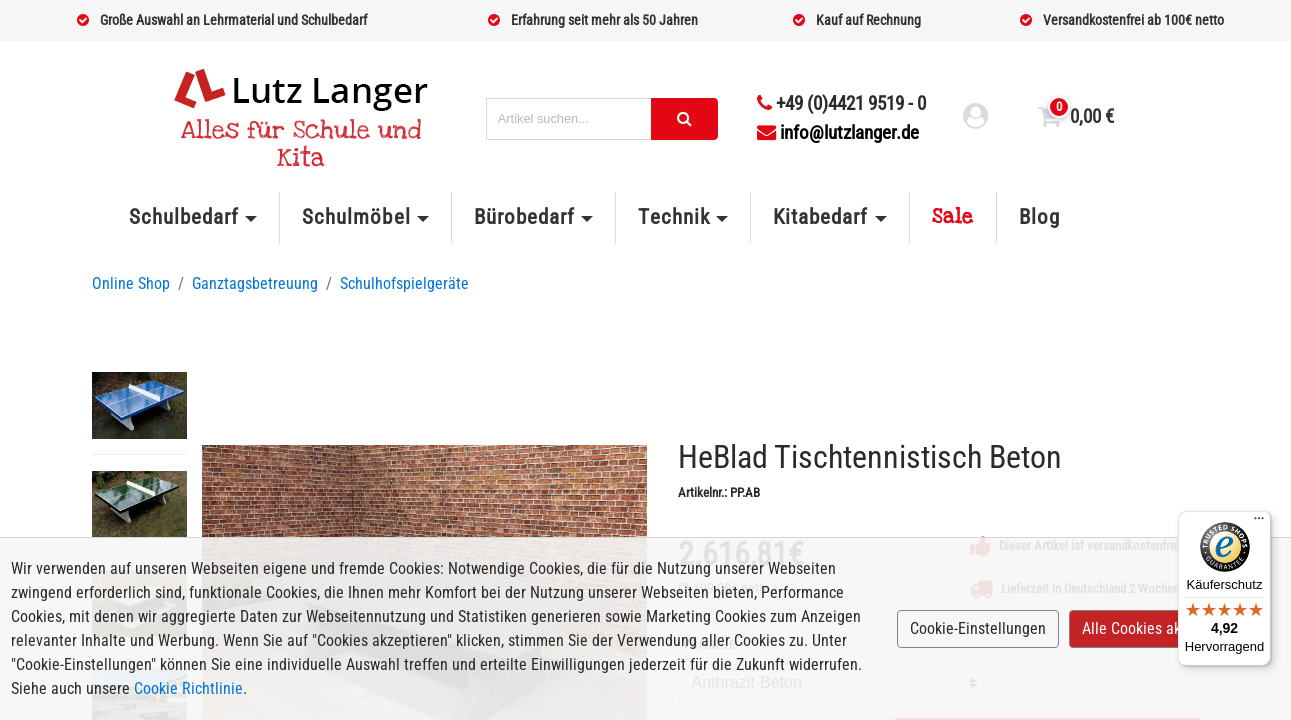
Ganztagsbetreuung (255, 283)
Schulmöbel (356, 217)
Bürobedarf (524, 217)
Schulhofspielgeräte (404, 283)
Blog (1039, 217)
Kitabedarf (820, 217)
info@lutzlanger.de (838, 132)
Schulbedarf (184, 217)
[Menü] (1259, 523)
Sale (953, 217)
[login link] (976, 119)
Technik (673, 217)
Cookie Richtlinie (188, 688)
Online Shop (131, 283)
